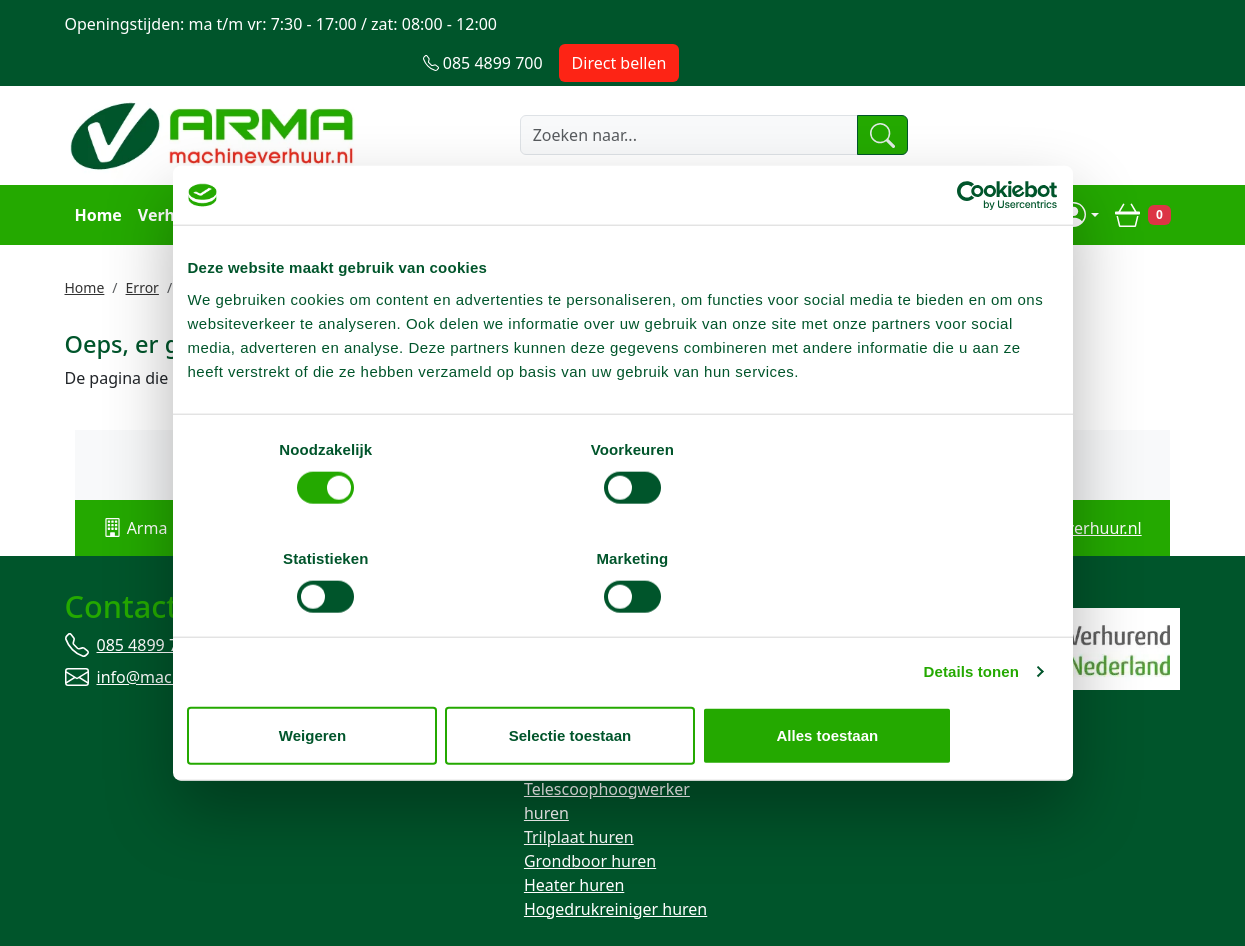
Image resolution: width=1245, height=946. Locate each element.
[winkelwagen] (1144, 176)
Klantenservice (466, 176)
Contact (799, 176)
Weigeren (329, 680)
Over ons (716, 176)
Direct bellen (1120, 24)
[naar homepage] (215, 97)
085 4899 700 (147, 607)
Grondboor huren (590, 823)
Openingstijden (603, 176)
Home (96, 176)
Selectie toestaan (622, 680)
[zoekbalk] (647, 97)
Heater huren (574, 847)
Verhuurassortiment (217, 176)
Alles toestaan (915, 680)
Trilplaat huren (579, 799)
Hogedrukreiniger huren (615, 871)
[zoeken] (847, 97)
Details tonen (971, 616)
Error (142, 247)
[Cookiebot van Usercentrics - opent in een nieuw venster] (970, 250)
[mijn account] (1082, 176)
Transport (353, 176)
